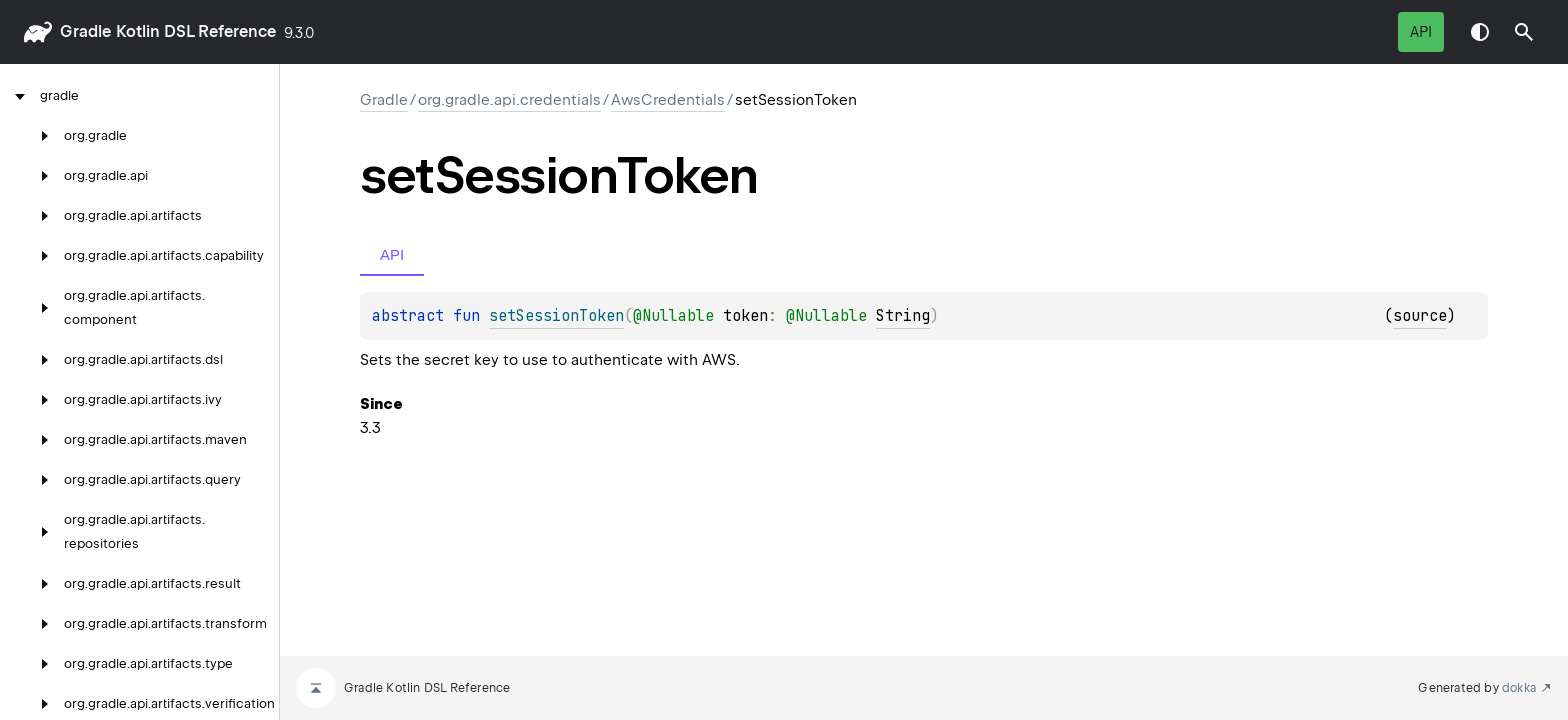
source (1420, 316)
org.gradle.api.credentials (509, 100)
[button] (1524, 32)
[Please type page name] (1524, 32)
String (903, 316)
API (1421, 32)
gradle (85, 31)
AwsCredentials (668, 100)
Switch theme (1480, 32)
